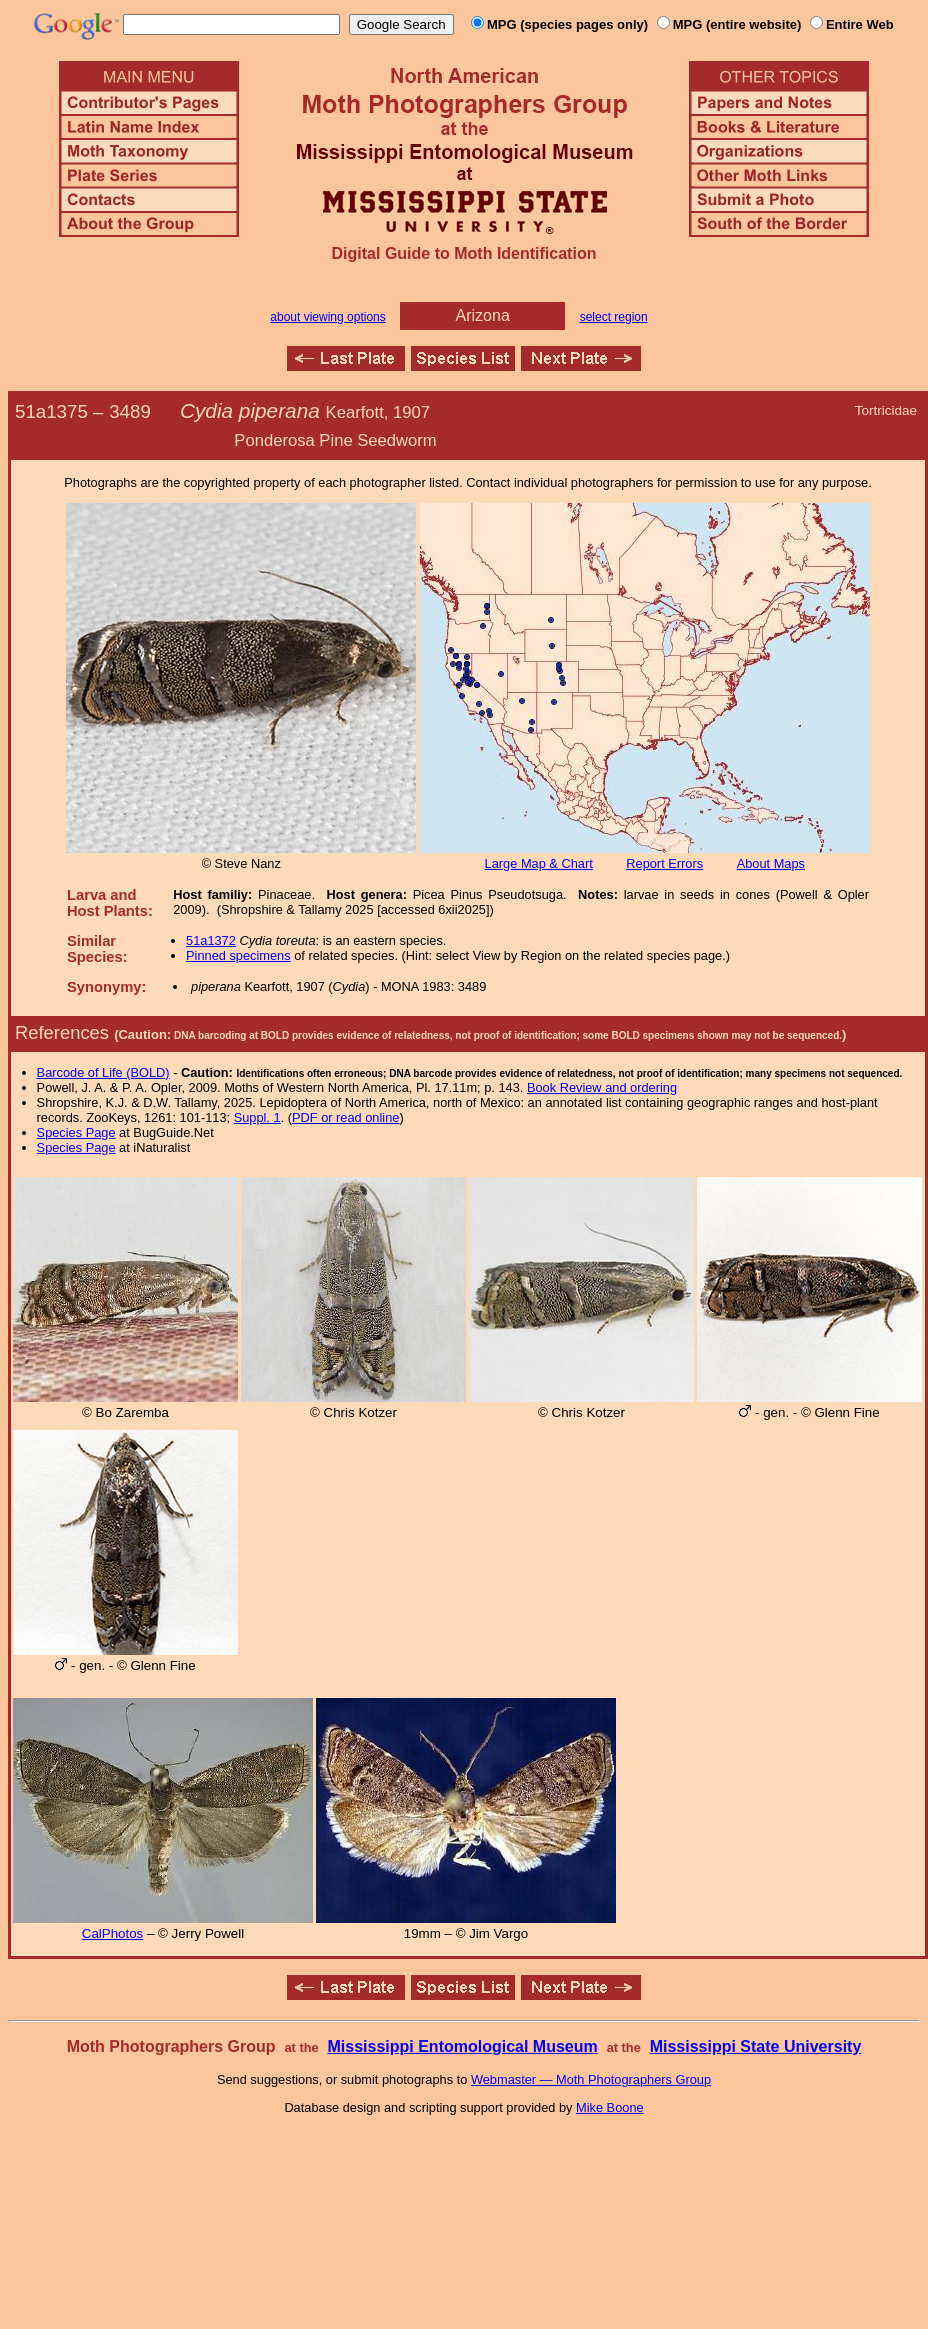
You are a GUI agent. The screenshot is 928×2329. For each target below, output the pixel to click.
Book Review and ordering (602, 1087)
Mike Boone (610, 2107)
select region (614, 317)
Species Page (76, 1132)
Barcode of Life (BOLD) (103, 1072)
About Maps (771, 863)
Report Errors (664, 863)
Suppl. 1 (257, 1117)
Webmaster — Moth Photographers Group (591, 2079)
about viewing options (327, 317)
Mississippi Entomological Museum (462, 2046)
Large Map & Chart (539, 863)
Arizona (483, 315)
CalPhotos (113, 1933)
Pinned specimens (238, 955)
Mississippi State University (756, 2046)
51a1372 (211, 940)
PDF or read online (345, 1117)
